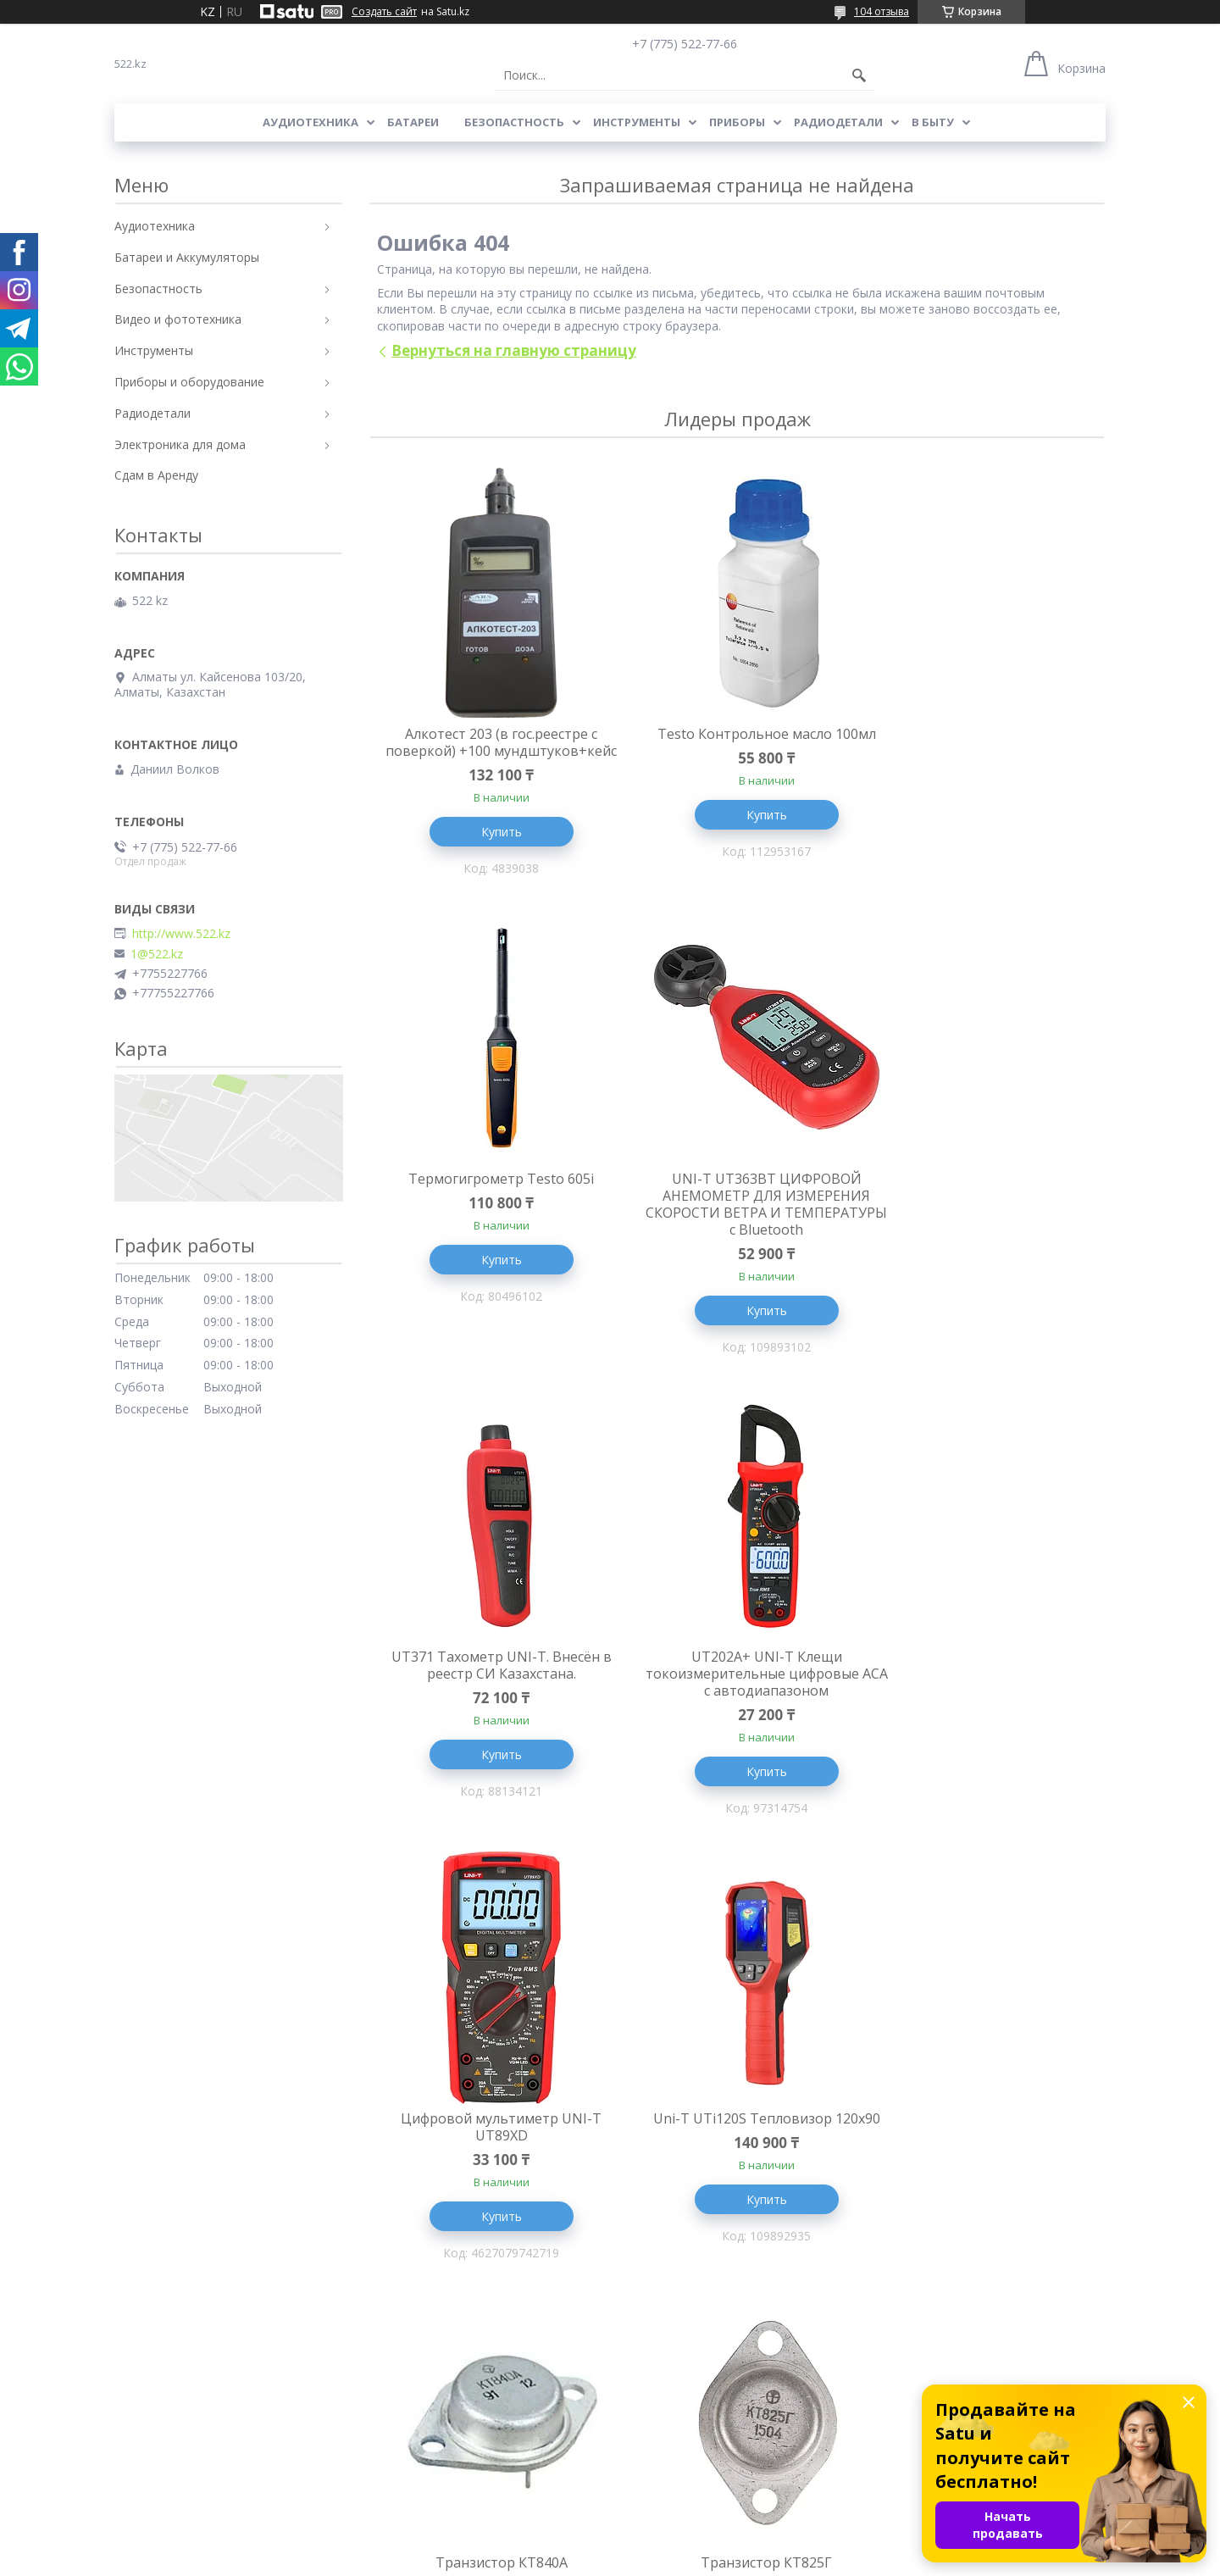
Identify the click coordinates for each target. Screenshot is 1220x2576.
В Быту (933, 122)
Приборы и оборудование (189, 382)
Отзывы (641, 2400)
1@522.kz (156, 954)
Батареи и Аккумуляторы (186, 257)
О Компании (149, 2425)
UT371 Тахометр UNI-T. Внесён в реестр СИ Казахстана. (737, 1206)
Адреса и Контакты (169, 2474)
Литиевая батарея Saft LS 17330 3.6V (736, 2133)
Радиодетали (838, 122)
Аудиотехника (310, 122)
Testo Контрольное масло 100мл (737, 733)
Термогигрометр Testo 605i (982, 733)
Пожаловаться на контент (631, 2559)
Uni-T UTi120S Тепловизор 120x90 (736, 1686)
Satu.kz (686, 2544)
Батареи (413, 122)
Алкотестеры (404, 2474)
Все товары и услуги (731, 2313)
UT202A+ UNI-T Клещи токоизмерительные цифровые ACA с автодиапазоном (983, 1214)
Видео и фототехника (177, 319)
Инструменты (636, 122)
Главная (138, 2400)
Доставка (141, 2449)
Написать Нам (659, 2425)
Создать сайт (384, 12)
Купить (491, 849)
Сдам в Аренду (156, 475)
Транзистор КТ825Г (491, 2124)
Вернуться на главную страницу (513, 350)
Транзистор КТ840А (983, 1677)
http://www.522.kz (181, 933)
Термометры (403, 2400)
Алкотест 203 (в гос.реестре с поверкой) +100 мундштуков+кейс (491, 750)
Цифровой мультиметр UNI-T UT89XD (491, 1686)
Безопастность (514, 122)
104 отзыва (881, 11)
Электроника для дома (180, 444)
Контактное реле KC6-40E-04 (983, 2124)
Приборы (737, 122)
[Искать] (859, 75)
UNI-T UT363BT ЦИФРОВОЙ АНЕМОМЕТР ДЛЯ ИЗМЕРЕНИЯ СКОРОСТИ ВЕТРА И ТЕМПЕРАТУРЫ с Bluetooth (491, 1223)
